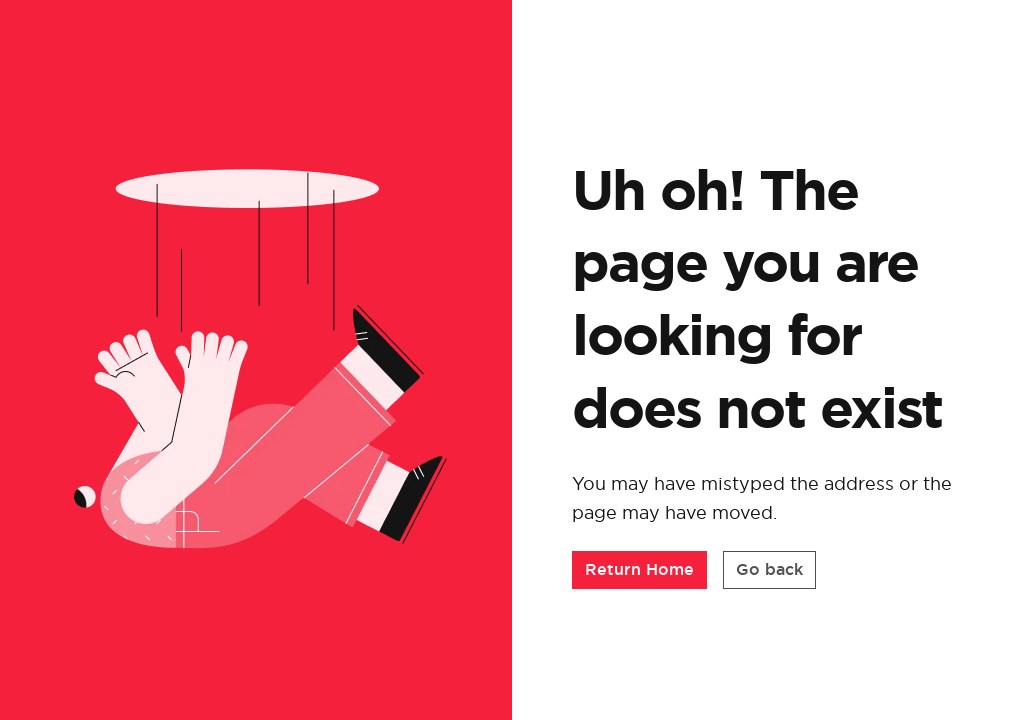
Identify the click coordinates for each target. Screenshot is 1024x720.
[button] (639, 570)
